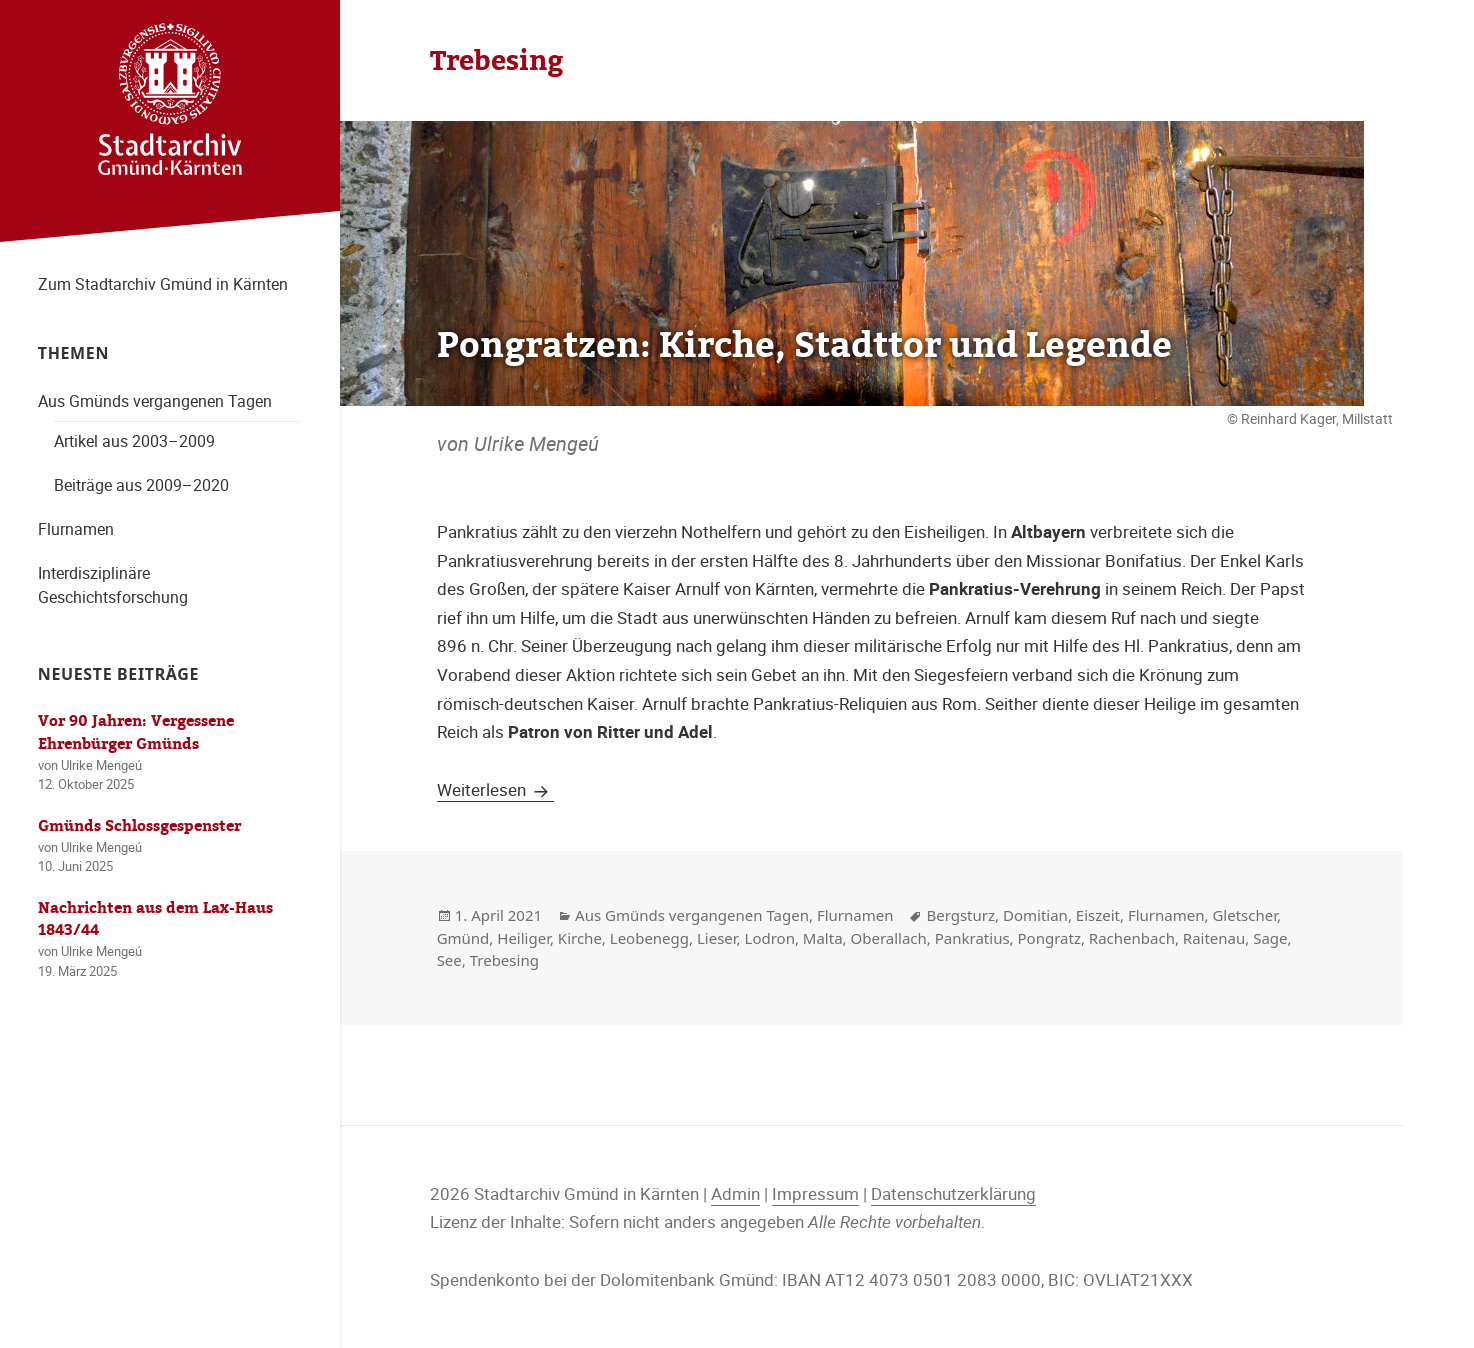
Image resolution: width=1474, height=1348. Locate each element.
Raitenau (1214, 938)
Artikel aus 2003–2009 (134, 441)
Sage (1270, 938)
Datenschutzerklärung (953, 1193)
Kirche (580, 938)
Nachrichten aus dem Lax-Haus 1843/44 (155, 919)
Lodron (770, 938)
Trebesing (504, 960)
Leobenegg (649, 938)
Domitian (1035, 915)
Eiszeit (1098, 915)
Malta (823, 938)
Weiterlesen (495, 789)
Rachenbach (1132, 938)
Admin (735, 1193)
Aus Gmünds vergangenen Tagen (155, 401)
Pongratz (1049, 938)
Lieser (717, 938)
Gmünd (463, 938)
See (449, 960)
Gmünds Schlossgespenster (139, 826)
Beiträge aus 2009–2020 (141, 485)
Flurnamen (76, 529)
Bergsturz (960, 915)
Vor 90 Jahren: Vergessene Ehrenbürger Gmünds (136, 732)
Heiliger (523, 938)
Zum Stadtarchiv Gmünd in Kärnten (163, 284)
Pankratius (972, 938)
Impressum (815, 1193)
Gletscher (1244, 915)
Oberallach (889, 938)
